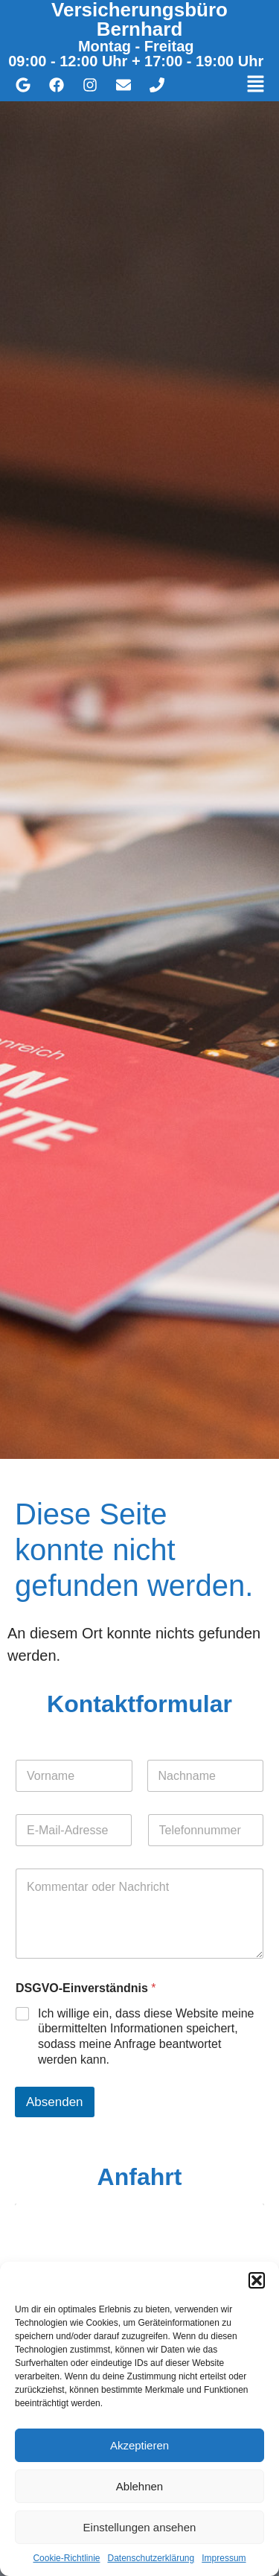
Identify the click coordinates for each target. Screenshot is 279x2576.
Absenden (54, 2102)
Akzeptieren (139, 2445)
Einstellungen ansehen (139, 2527)
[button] (256, 2280)
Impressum (224, 2558)
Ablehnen (139, 2486)
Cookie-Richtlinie (66, 2558)
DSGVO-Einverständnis (86, 1988)
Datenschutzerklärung (150, 2558)
